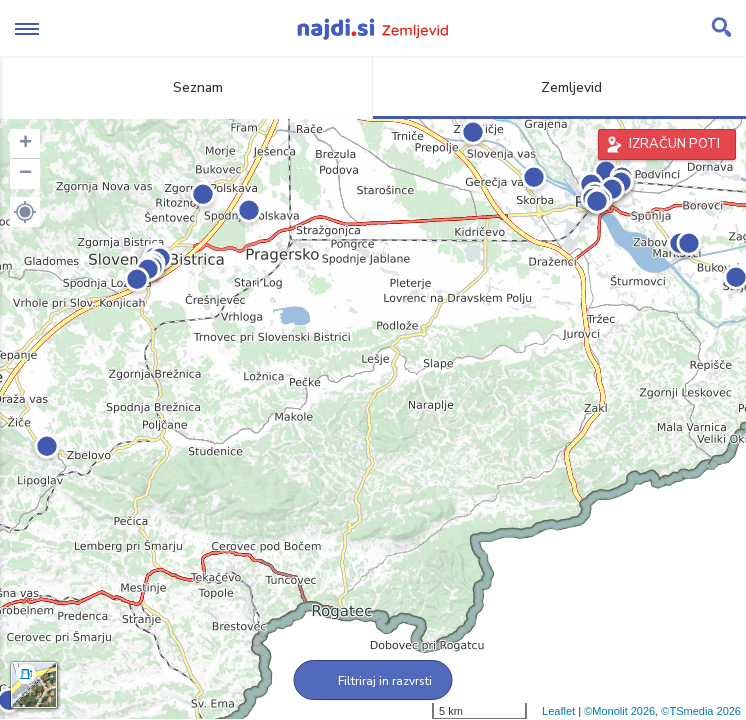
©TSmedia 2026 (701, 711)
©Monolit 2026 (619, 711)
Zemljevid (560, 87)
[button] (25, 212)
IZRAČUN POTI (674, 144)
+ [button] (25, 144)
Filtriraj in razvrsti (373, 681)
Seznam (186, 87)
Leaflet (558, 711)
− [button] (25, 174)
